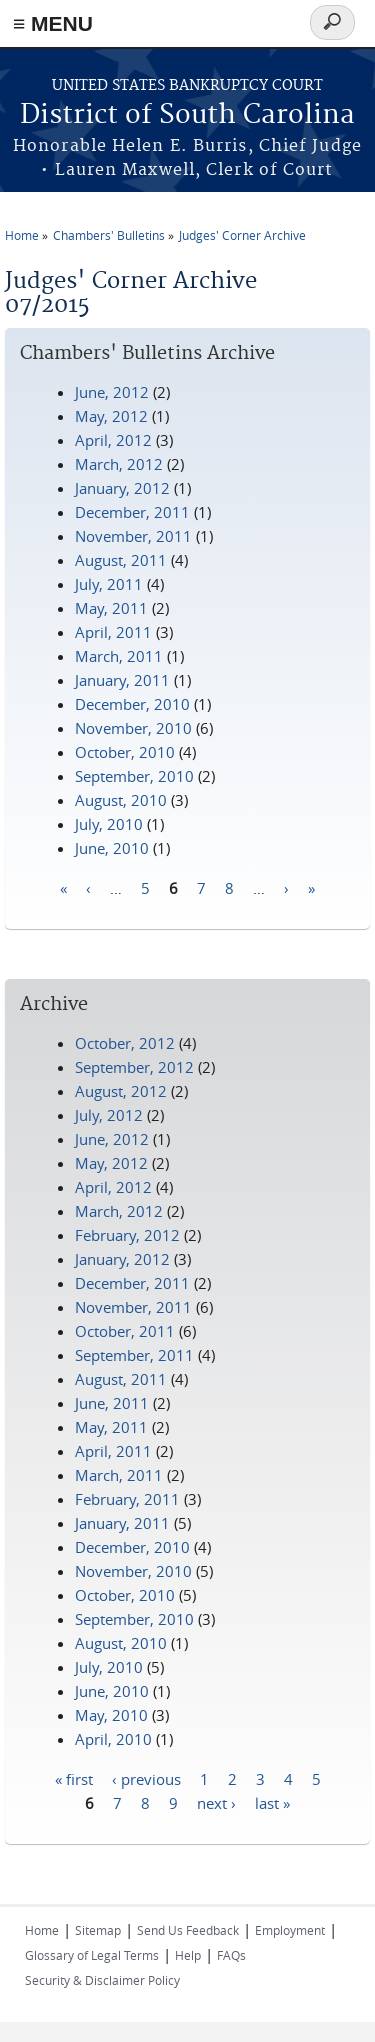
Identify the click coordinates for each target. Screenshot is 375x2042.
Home (22, 235)
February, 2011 (127, 1499)
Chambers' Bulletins (109, 235)
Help (188, 1955)
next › (216, 1802)
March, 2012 (119, 464)
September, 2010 (134, 776)
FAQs (231, 1955)
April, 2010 (113, 1739)
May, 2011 (111, 608)
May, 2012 (111, 416)
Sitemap (98, 1930)
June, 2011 (112, 1403)
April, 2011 (113, 632)
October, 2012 (125, 1043)
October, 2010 (125, 752)
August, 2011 (121, 560)
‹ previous (146, 1778)
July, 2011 (109, 584)
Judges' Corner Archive (242, 235)
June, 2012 (112, 392)
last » (272, 1802)
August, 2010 (121, 800)
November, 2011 (133, 536)
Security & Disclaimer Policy (102, 1980)
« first (74, 1778)
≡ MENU (53, 23)
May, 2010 (111, 1715)
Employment (290, 1930)
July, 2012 (109, 1115)
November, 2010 (133, 728)
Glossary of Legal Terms (92, 1955)
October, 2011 (125, 1331)
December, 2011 (132, 512)
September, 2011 (134, 1355)
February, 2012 (127, 1235)
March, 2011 (119, 656)
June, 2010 (112, 848)
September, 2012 (134, 1067)
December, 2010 (132, 704)
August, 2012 (121, 1091)
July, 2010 (109, 824)
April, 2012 (113, 440)
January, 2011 (122, 680)
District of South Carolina (187, 115)
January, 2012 (122, 488)
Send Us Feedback (188, 1930)
